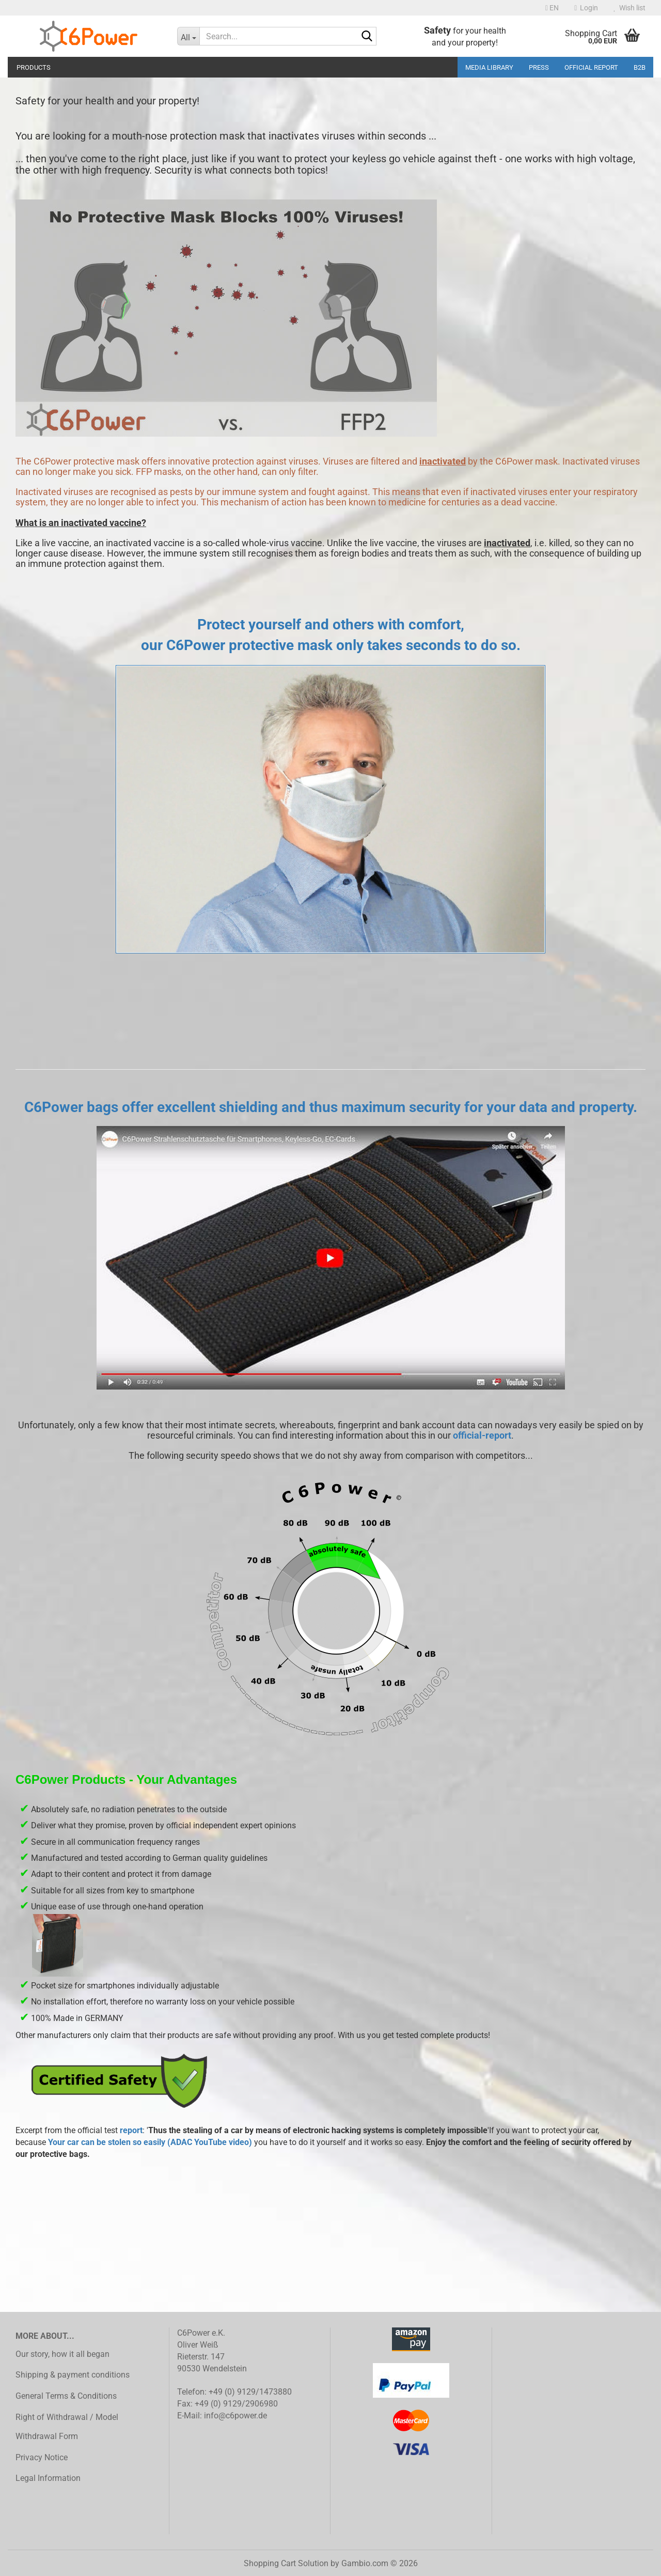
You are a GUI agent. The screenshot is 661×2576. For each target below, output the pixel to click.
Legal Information (48, 2478)
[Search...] (188, 36)
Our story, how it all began (62, 2354)
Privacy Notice (41, 2457)
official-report (482, 1435)
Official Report (591, 67)
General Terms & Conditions (66, 2396)
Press (539, 67)
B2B (640, 67)
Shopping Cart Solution (286, 2563)
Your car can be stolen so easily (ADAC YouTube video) (150, 2142)
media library (489, 67)
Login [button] (586, 8)
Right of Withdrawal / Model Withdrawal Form (66, 2426)
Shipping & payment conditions (72, 2375)
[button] (552, 8)
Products (34, 67)
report (131, 2130)
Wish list (629, 8)
